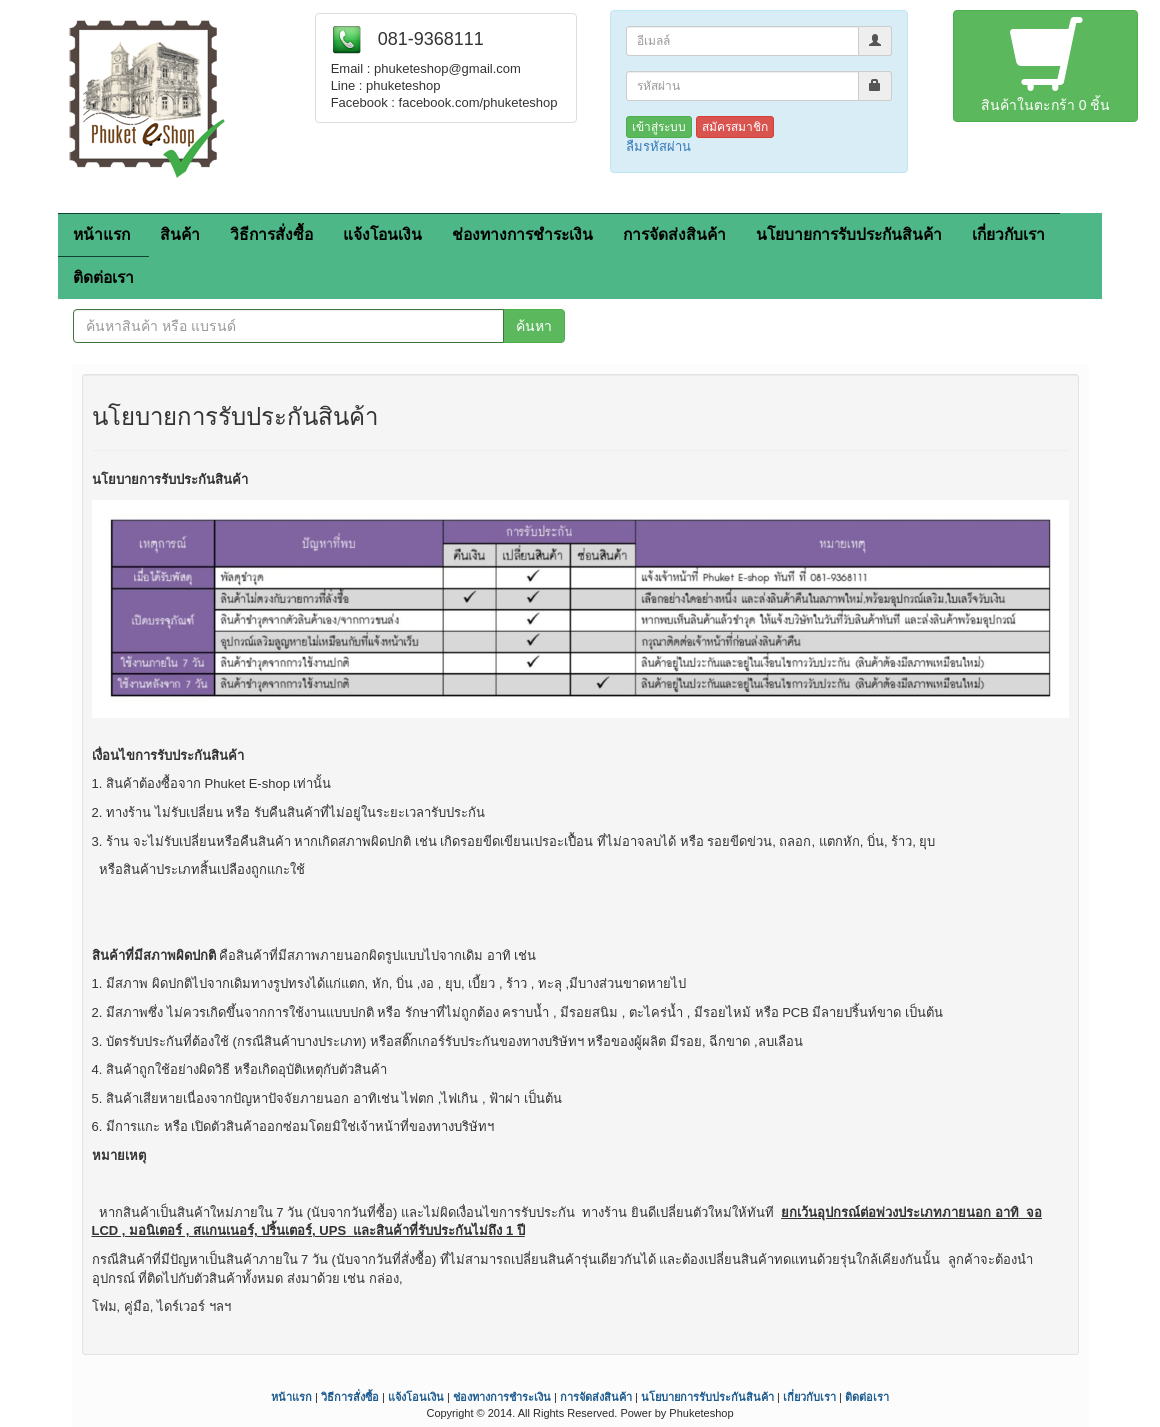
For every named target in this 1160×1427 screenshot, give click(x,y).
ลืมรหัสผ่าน (658, 146)
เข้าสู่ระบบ (659, 127)
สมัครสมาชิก (735, 127)
